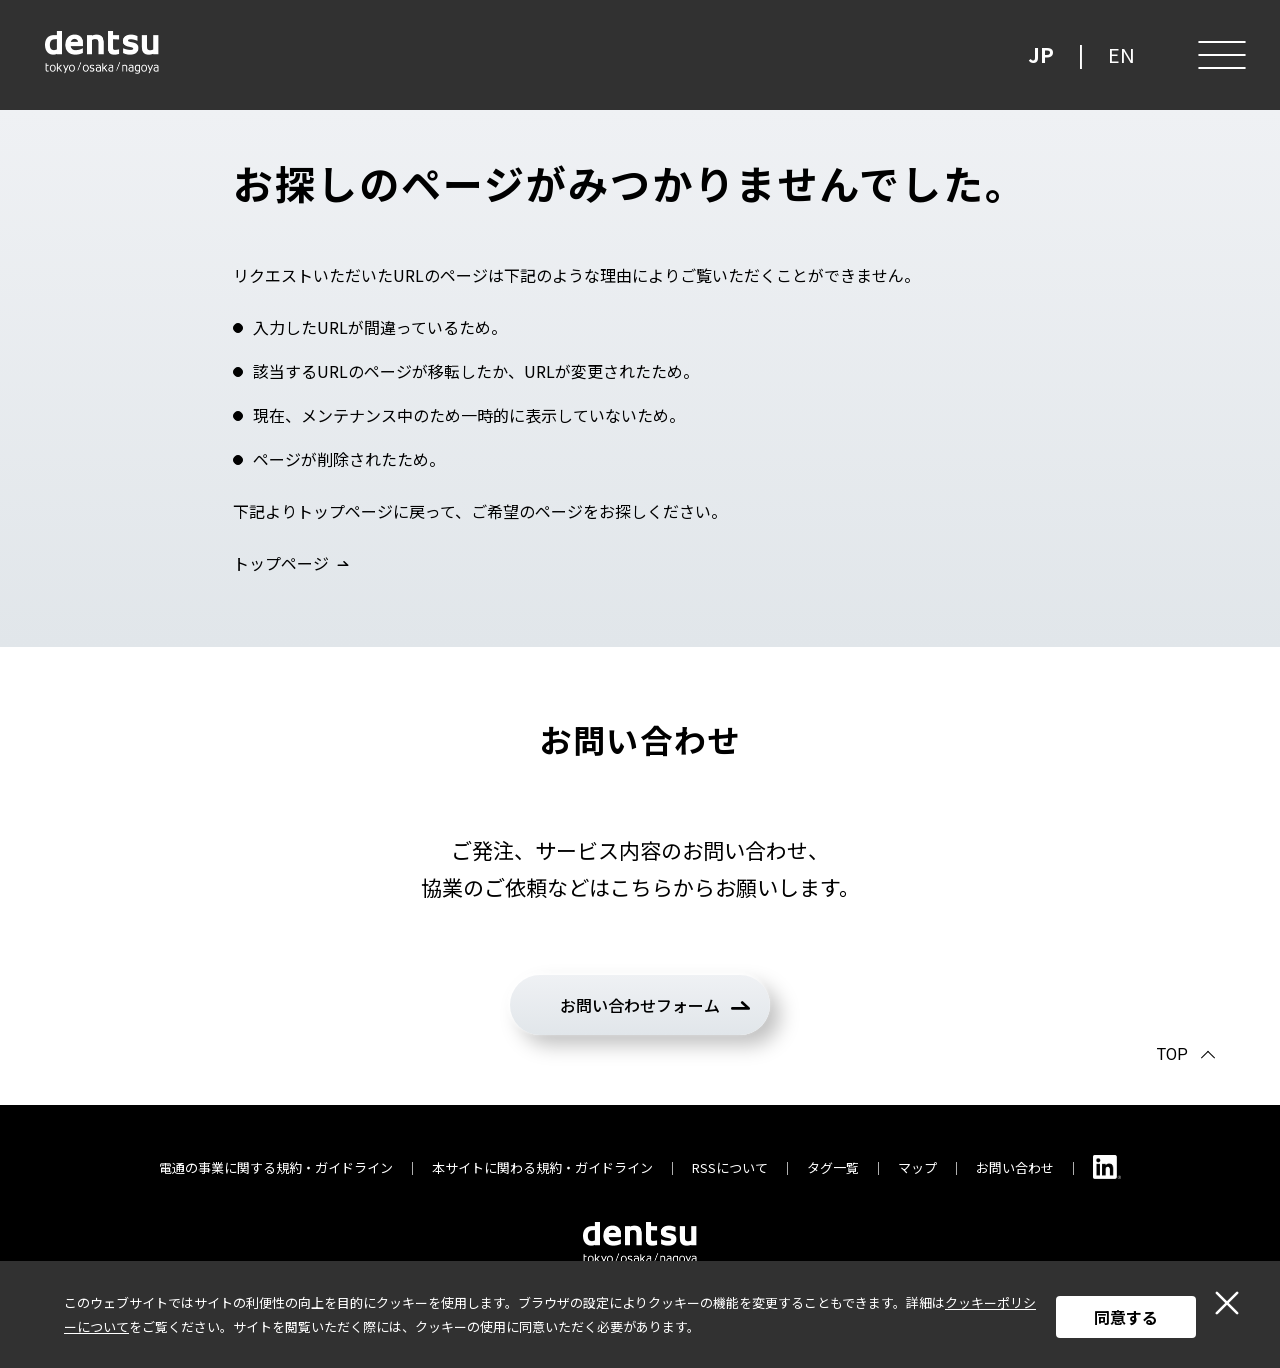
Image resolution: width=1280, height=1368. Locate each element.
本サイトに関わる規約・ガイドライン (542, 1167)
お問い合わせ (1015, 1167)
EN (1121, 54)
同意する (1126, 1317)
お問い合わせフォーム (640, 1005)
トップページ (281, 563)
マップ (917, 1167)
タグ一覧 (833, 1167)
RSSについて (730, 1167)
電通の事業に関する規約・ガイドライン (276, 1167)
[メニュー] (1220, 55)
